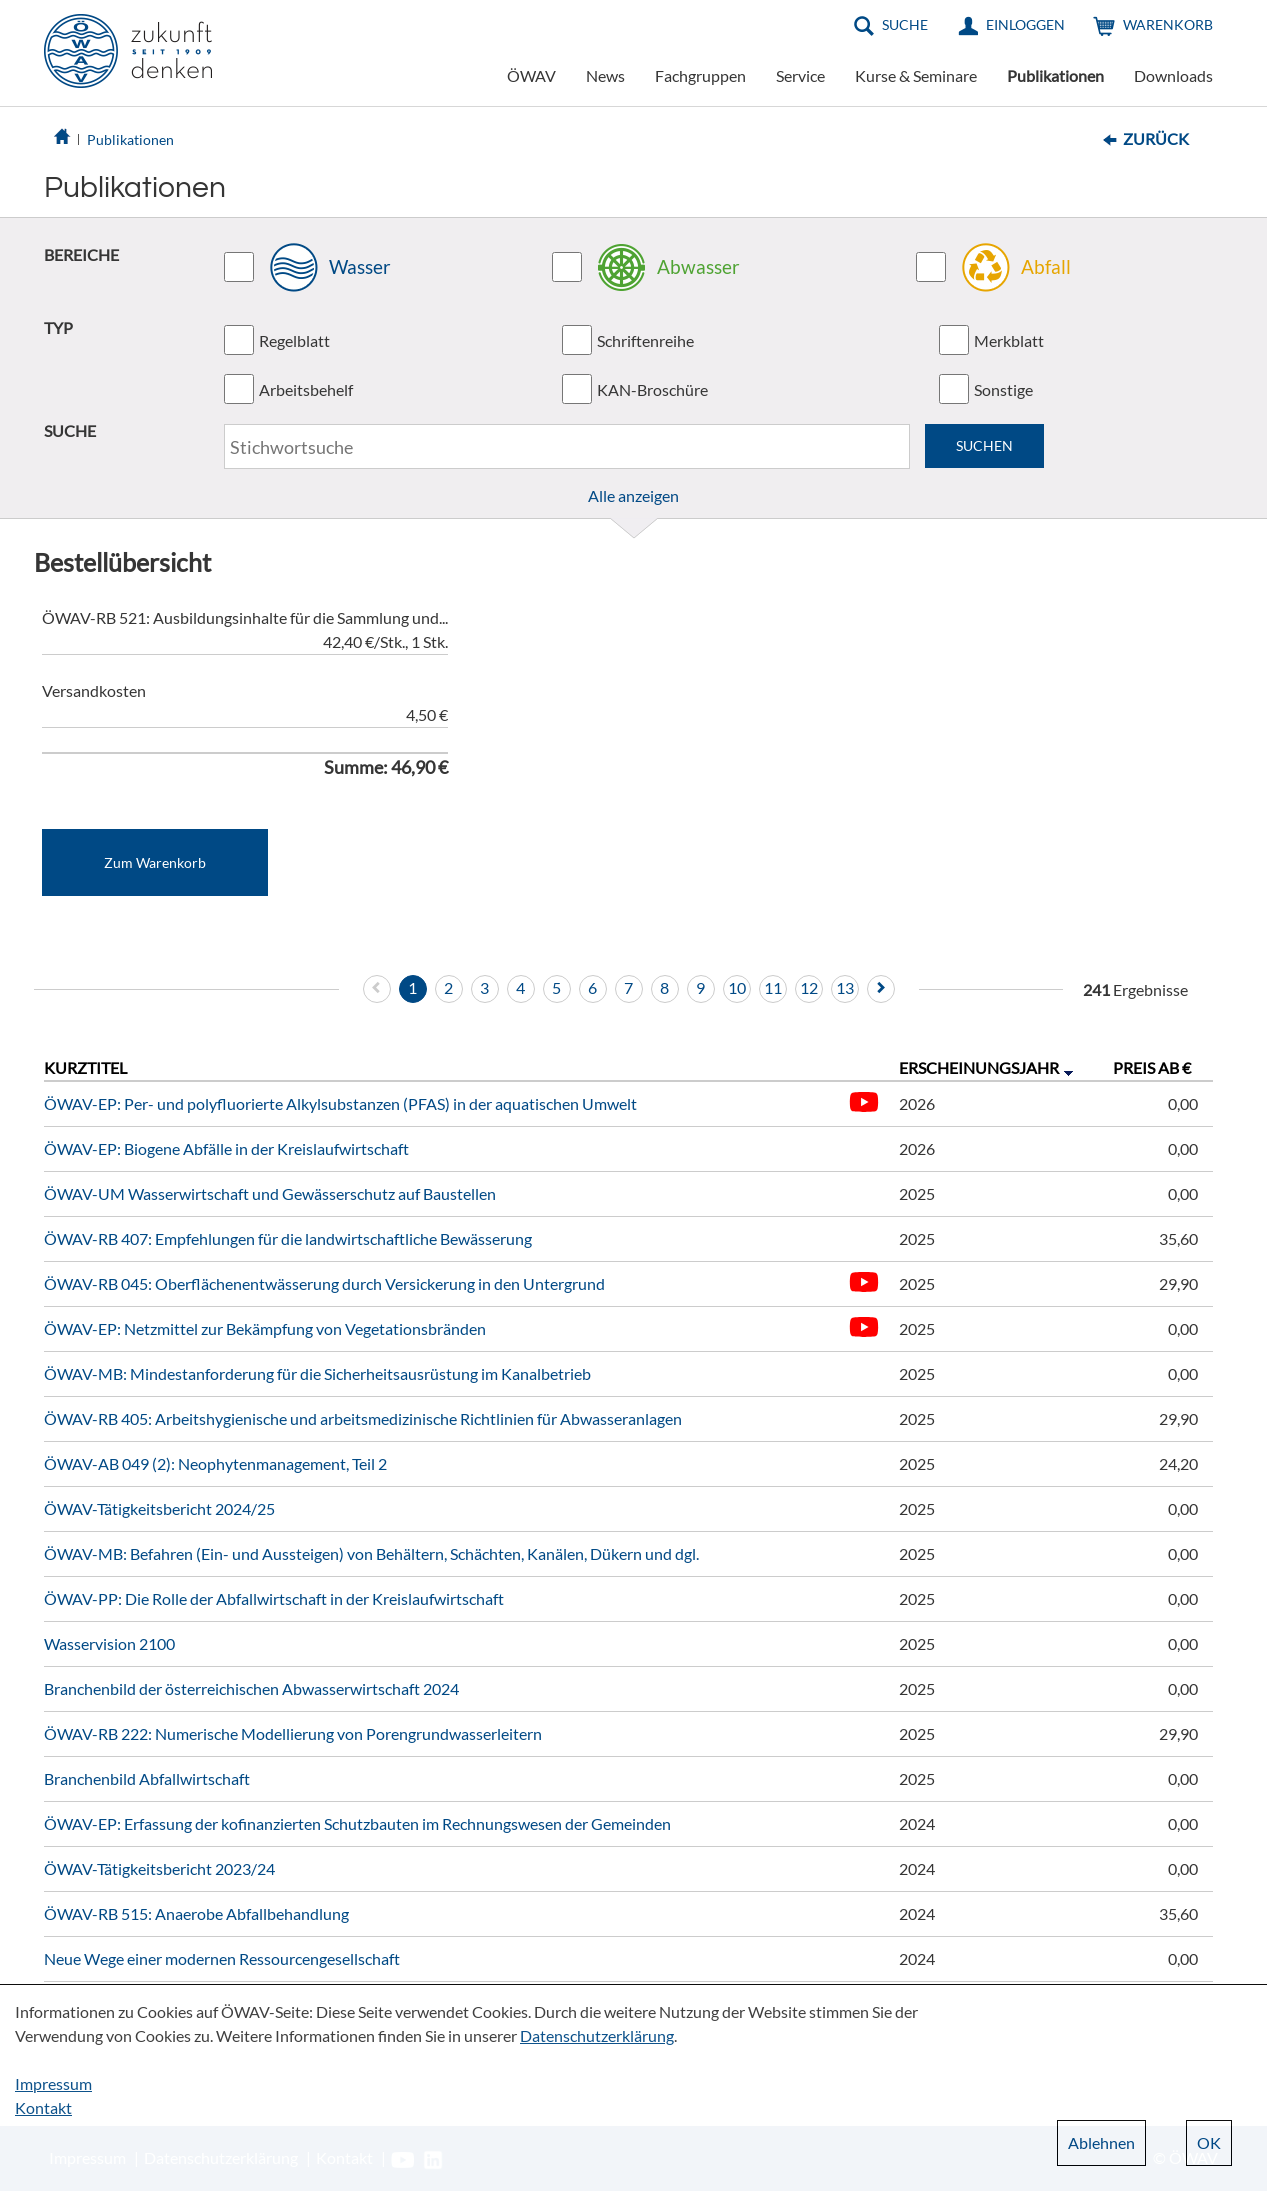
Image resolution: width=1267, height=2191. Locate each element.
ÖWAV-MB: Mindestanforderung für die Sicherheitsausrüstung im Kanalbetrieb (317, 1373)
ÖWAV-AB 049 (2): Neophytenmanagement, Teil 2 (215, 1463)
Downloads (1173, 75)
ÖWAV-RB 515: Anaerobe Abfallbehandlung (196, 1913)
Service (800, 75)
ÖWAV (531, 75)
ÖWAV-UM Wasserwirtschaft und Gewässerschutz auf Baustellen (270, 1193)
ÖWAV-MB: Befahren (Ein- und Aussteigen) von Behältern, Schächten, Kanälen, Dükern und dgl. (371, 1553)
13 (845, 987)
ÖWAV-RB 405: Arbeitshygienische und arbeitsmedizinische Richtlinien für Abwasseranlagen (363, 1418)
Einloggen (1025, 24)
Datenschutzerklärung (597, 2035)
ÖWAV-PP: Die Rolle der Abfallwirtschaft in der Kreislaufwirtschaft (274, 1598)
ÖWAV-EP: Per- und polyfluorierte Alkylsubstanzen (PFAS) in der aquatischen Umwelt (340, 1103)
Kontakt (43, 2107)
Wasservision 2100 (109, 1643)
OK (1209, 2142)
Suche (905, 24)
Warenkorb (1168, 24)
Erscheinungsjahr (979, 1067)
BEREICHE (81, 254)
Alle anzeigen (633, 495)
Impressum (53, 2083)
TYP (58, 327)
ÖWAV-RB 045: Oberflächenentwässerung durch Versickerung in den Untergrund (324, 1283)
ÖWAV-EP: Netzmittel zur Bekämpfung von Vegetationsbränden (265, 1328)
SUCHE (70, 430)
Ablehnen (1101, 2142)
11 (773, 987)
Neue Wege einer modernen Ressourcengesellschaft (222, 1958)
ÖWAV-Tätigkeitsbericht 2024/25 (159, 1508)
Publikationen (1055, 75)
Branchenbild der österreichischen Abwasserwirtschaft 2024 (251, 1688)
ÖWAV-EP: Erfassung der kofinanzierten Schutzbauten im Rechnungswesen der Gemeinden (357, 1823)
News (605, 75)
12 (809, 987)
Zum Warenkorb (155, 862)
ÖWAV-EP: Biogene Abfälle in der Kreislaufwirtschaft (226, 1148)
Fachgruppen (700, 75)
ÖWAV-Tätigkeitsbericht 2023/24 (159, 1868)
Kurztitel (85, 1067)
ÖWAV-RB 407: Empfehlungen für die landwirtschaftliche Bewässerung (288, 1238)
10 (737, 987)
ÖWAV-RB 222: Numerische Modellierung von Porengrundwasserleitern (293, 1733)
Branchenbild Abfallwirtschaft (147, 1778)
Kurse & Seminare (916, 75)
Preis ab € (1152, 1067)
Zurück (1156, 138)
